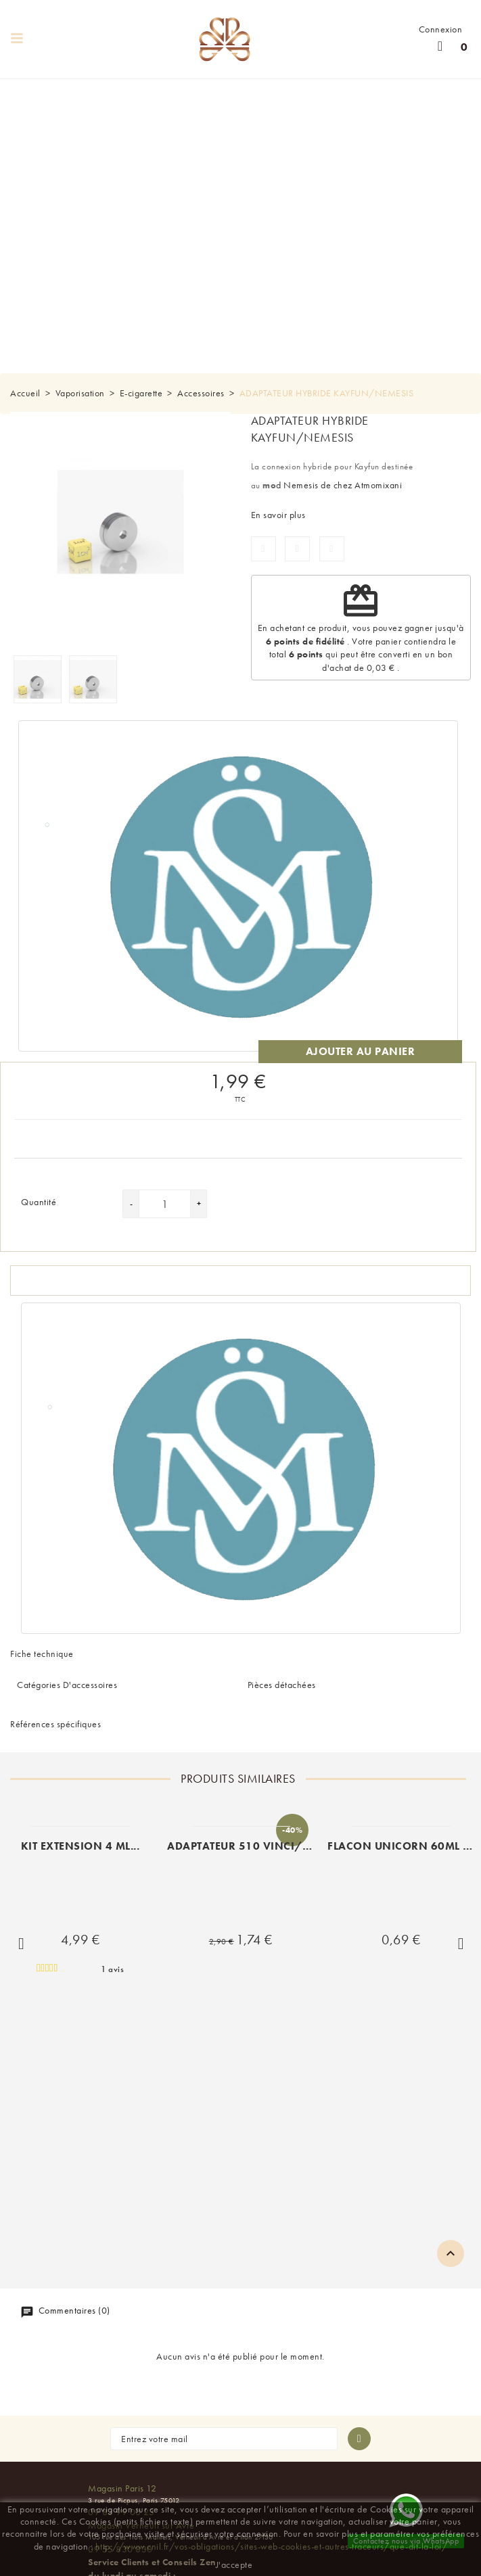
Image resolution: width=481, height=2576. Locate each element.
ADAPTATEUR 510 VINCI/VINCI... (255, 1846)
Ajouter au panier (360, 1051)
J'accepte (234, 2564)
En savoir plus (278, 515)
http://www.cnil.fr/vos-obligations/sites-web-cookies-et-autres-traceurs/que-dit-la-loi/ (271, 2546)
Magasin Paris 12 (122, 2488)
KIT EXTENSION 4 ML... (80, 1846)
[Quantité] (164, 1204)
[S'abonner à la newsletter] (359, 2438)
